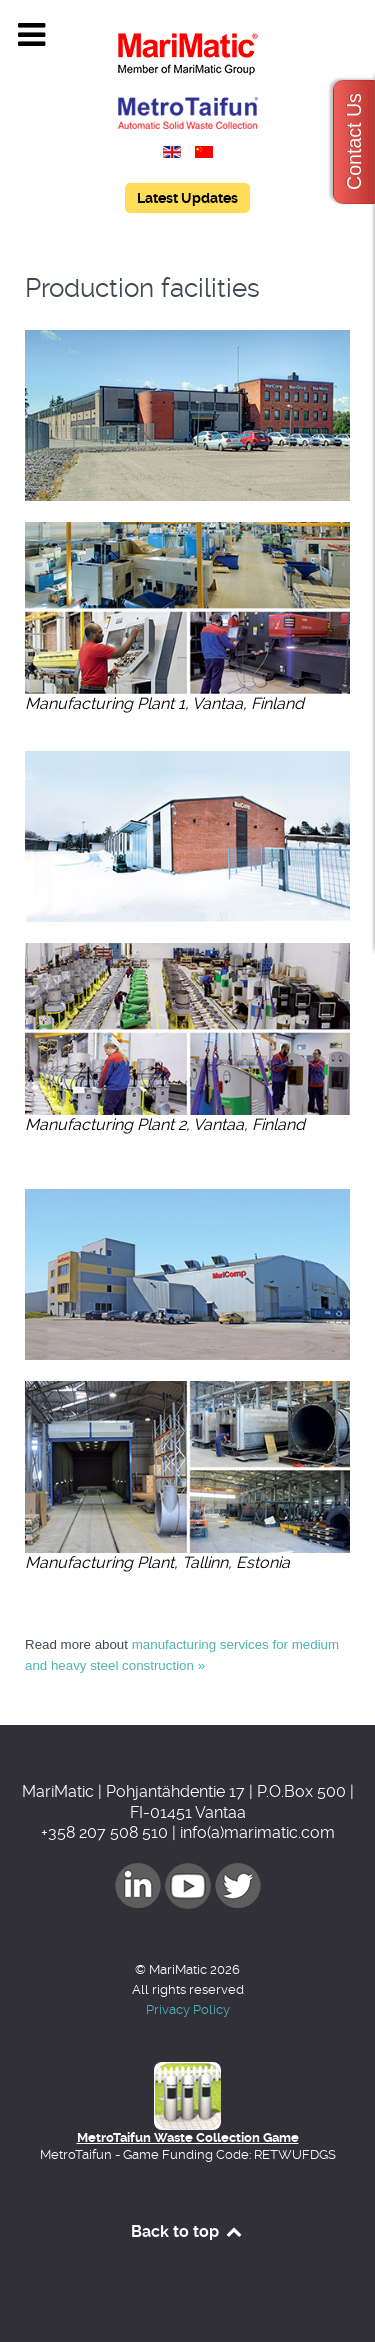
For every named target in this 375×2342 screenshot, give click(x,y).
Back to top (187, 2231)
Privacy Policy (188, 2009)
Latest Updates (187, 198)
